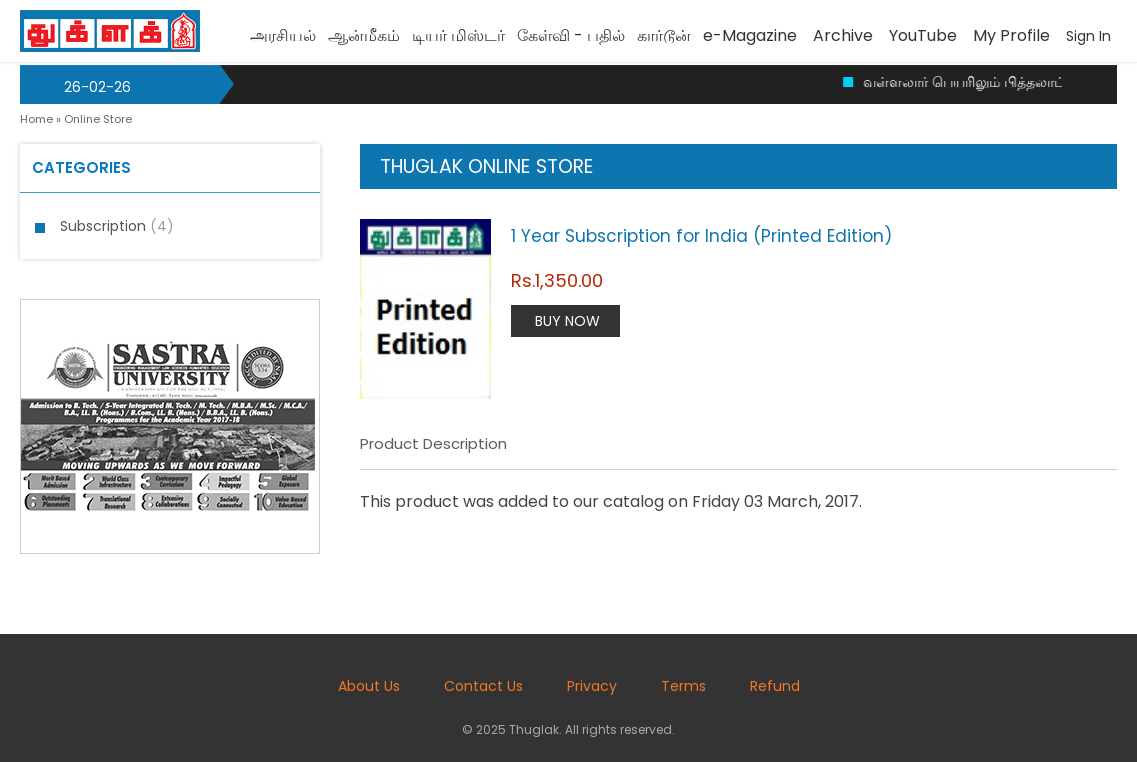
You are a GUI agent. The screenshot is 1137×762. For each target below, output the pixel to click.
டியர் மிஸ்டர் (458, 35)
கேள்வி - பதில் (571, 35)
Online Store (98, 119)
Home (36, 119)
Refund (775, 686)
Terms (683, 686)
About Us (369, 686)
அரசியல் (283, 35)
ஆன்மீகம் (364, 35)
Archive (843, 35)
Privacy (592, 686)
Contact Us (483, 686)
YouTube (923, 35)
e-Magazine (750, 35)
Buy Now (567, 321)
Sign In (1088, 36)
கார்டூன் (664, 35)
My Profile (1011, 35)
